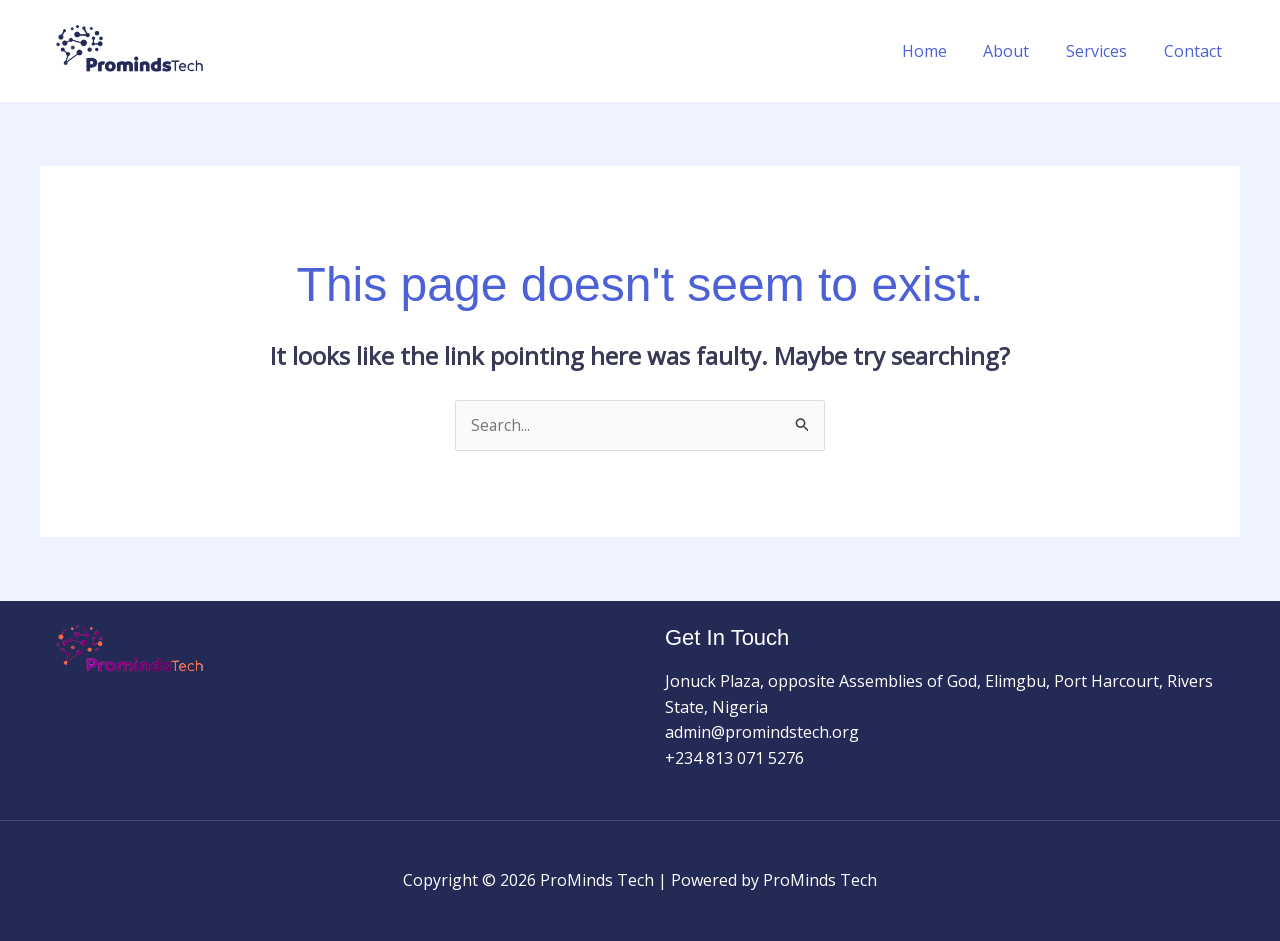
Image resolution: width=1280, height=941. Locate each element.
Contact (1195, 51)
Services (1103, 51)
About (1018, 51)
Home (940, 51)
